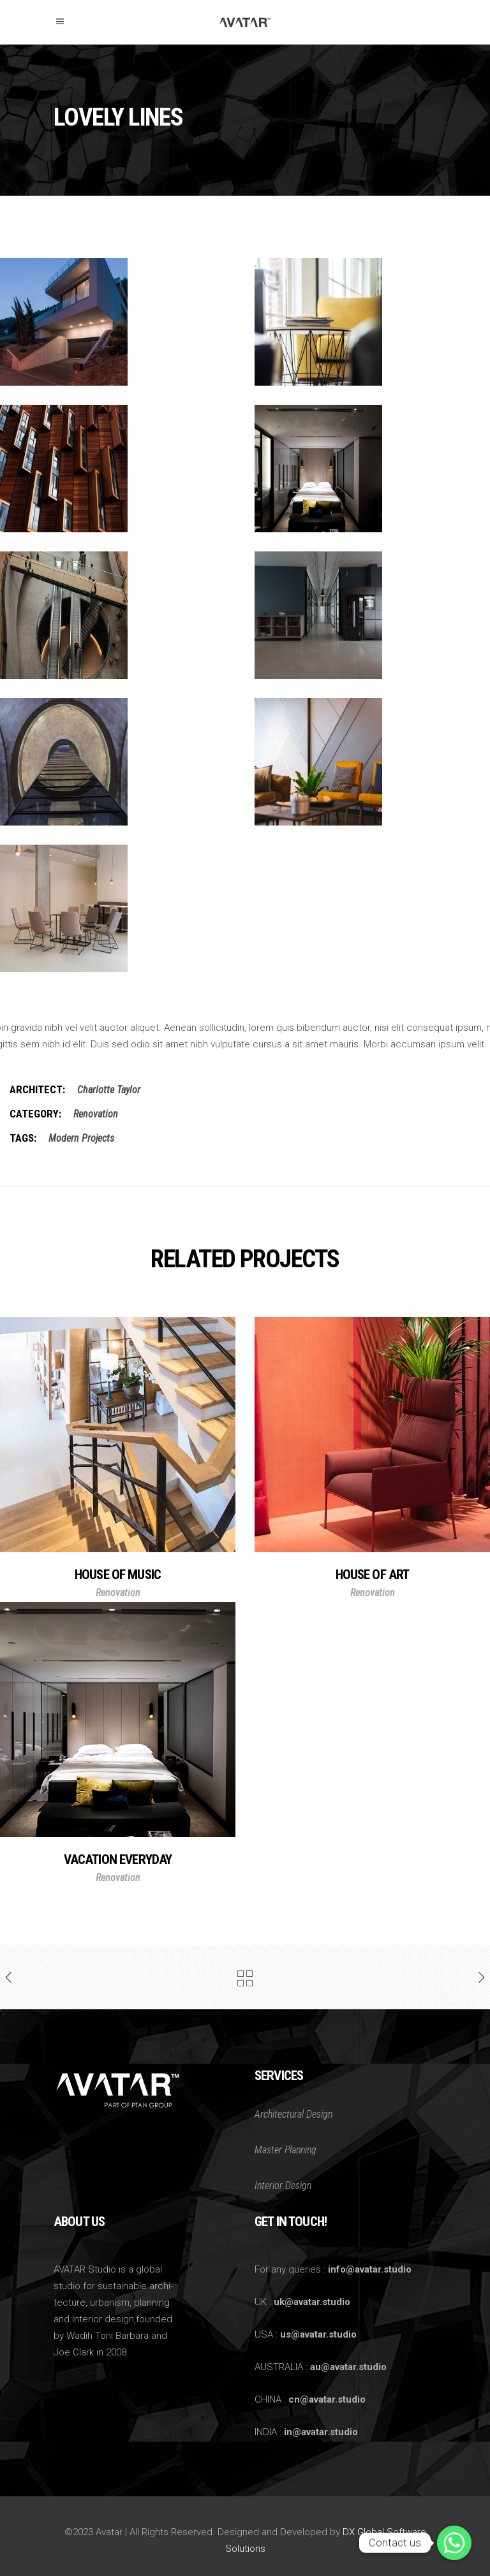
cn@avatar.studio (327, 2399)
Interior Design (283, 2185)
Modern (63, 1138)
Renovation (114, 146)
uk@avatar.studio (312, 2302)
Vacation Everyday (118, 1859)
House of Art (373, 1574)
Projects (98, 1138)
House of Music (118, 1574)
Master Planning (285, 2150)
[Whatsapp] (454, 2543)
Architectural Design (293, 2114)
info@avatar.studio (370, 2269)
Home (66, 146)
